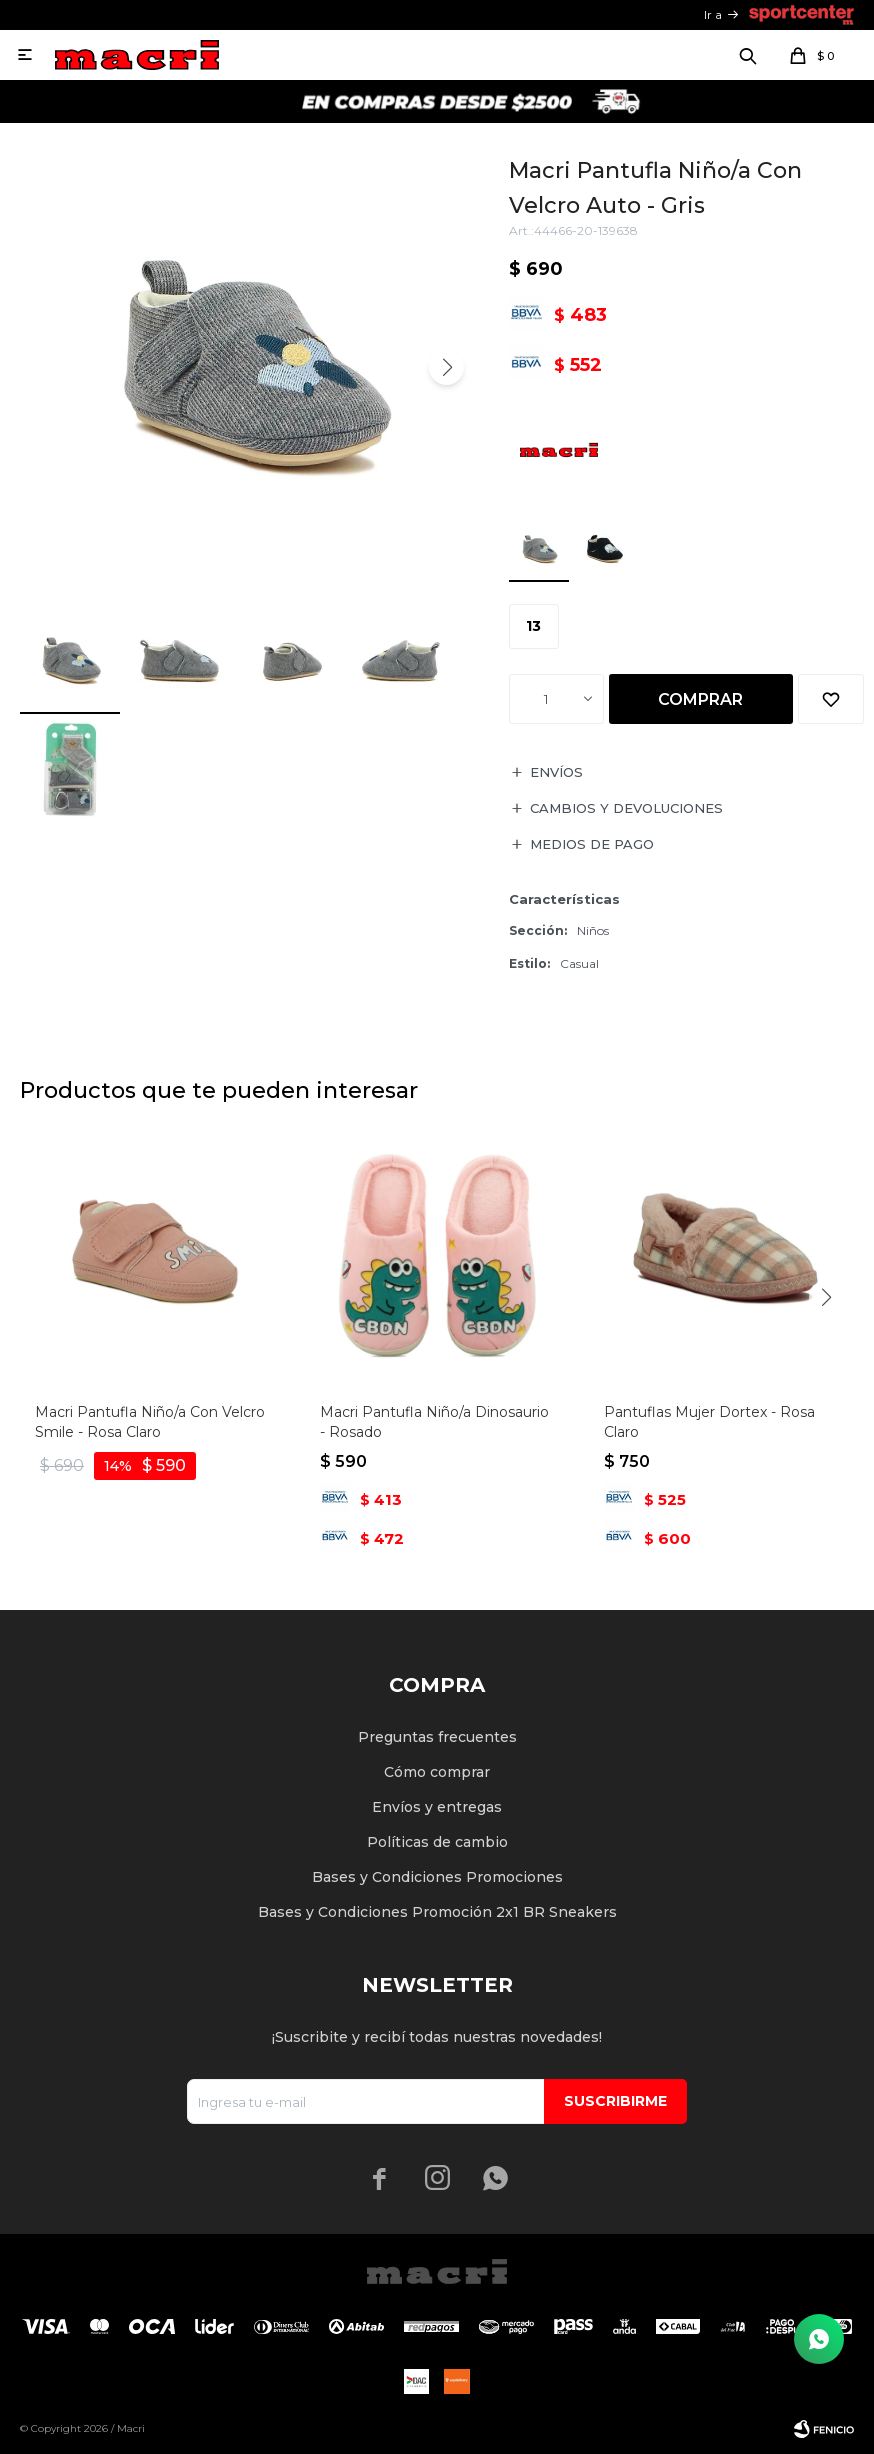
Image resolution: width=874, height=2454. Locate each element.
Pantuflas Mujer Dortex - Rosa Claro (709, 1422)
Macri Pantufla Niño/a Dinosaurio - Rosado (434, 1422)
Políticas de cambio (437, 1842)
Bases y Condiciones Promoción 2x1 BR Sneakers (437, 1912)
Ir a (713, 14)
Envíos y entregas (437, 1807)
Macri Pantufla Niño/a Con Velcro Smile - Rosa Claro (150, 1422)
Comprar (700, 699)
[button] (446, 367)
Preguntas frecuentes (437, 1737)
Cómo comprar (437, 1772)
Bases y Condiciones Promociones (437, 1877)
